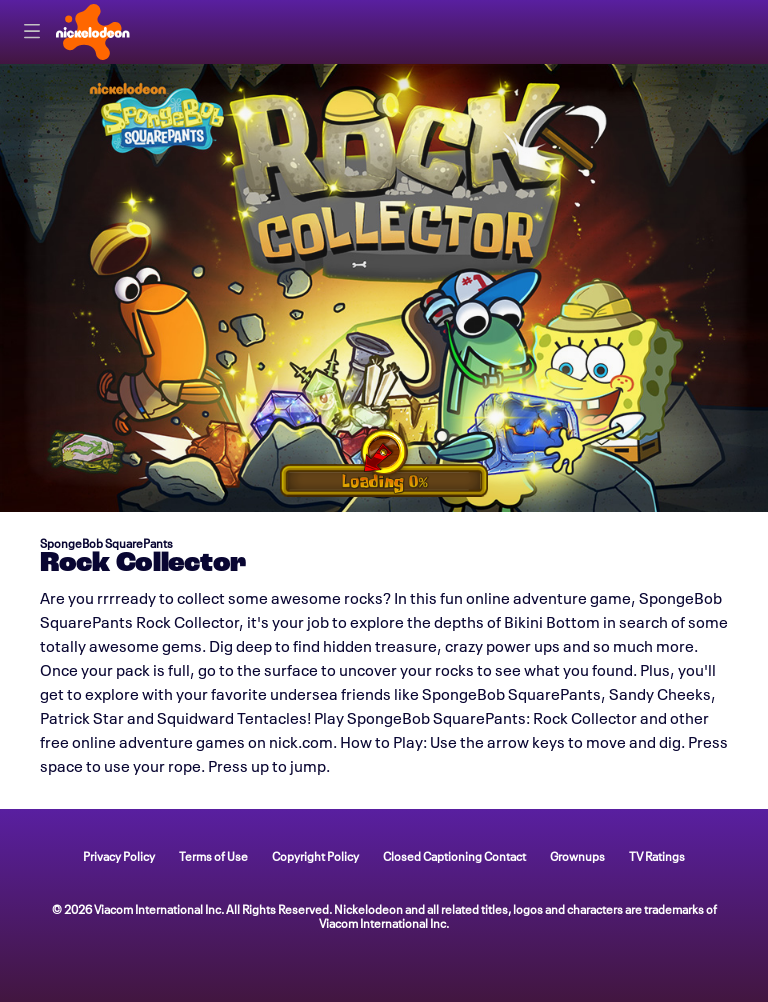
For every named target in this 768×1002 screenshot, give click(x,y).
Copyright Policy (315, 855)
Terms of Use (213, 855)
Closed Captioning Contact (454, 855)
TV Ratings (657, 855)
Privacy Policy (119, 855)
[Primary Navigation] (32, 32)
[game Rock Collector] (384, 288)
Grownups (577, 855)
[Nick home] (93, 32)
